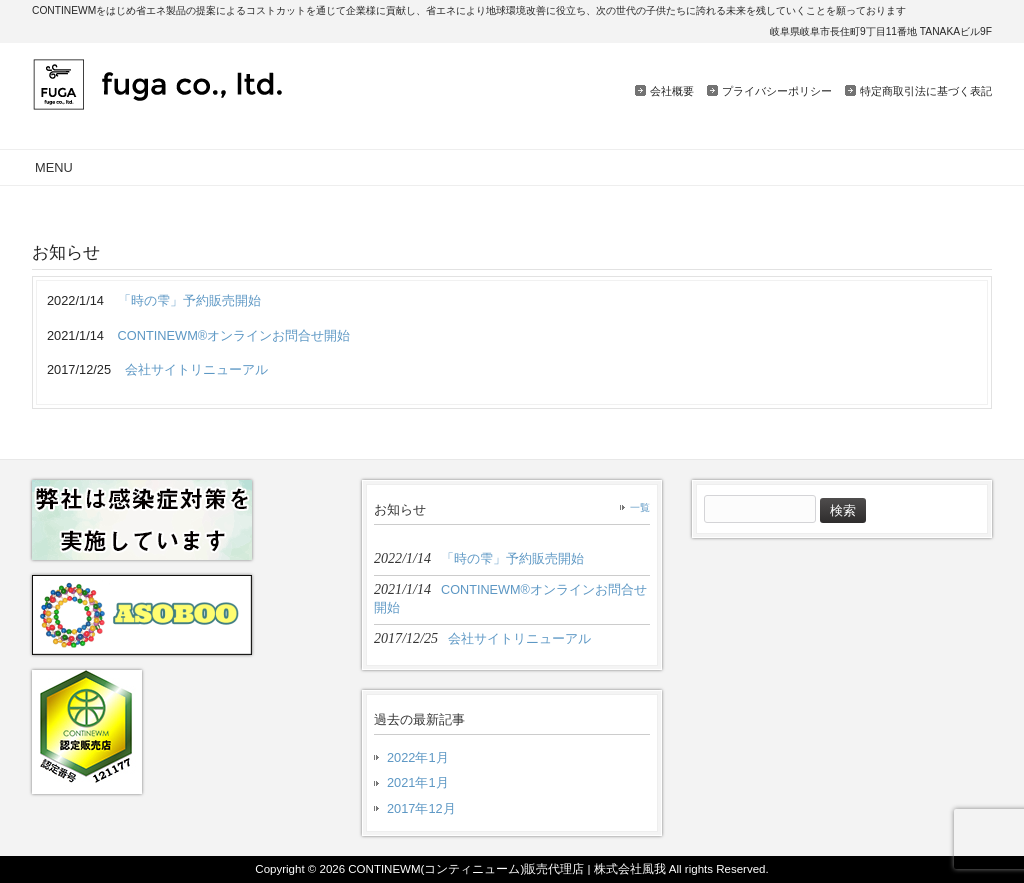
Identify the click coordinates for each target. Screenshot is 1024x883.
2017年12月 (421, 808)
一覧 (640, 507)
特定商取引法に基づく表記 (926, 91)
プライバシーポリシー (777, 91)
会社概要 (672, 91)
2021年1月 (418, 782)
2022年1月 (418, 757)
